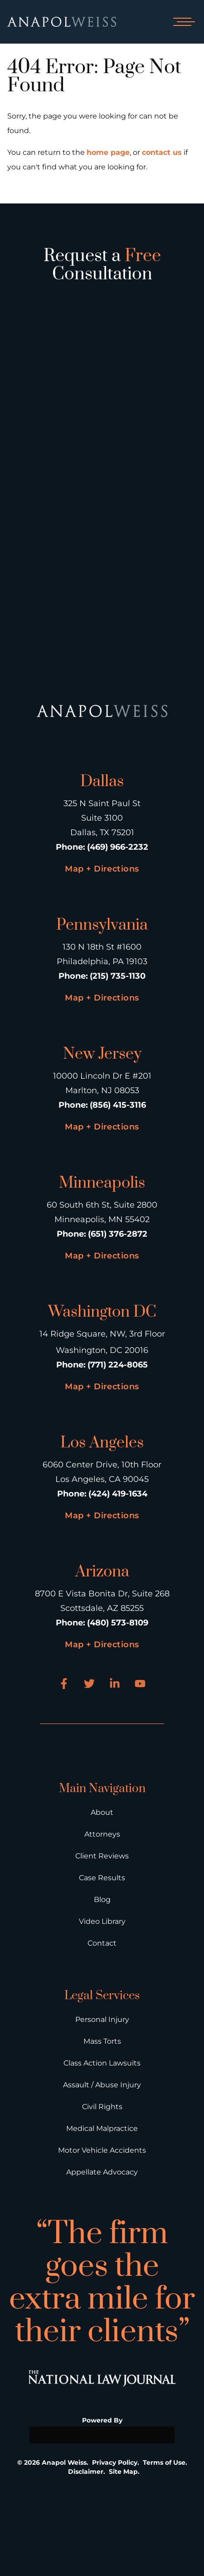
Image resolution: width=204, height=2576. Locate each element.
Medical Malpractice (102, 2128)
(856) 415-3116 (118, 1105)
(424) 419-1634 (117, 1494)
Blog (102, 1899)
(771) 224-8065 (117, 1365)
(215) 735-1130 (118, 976)
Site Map (123, 2471)
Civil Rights (102, 2106)
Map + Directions (102, 869)
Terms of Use (164, 2462)
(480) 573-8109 (117, 1623)
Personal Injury (102, 2019)
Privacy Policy (114, 2462)
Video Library (102, 1921)
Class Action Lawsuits (102, 2063)
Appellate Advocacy (102, 2172)
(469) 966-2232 (117, 847)
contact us (162, 152)
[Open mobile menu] (182, 22)
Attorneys (102, 1834)
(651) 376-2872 (117, 1234)
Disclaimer (85, 2471)
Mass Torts (102, 2041)
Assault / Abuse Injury (102, 2085)
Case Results (102, 1877)
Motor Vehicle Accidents (102, 2150)
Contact (102, 1943)
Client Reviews (102, 1856)
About (102, 1812)
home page (108, 152)
